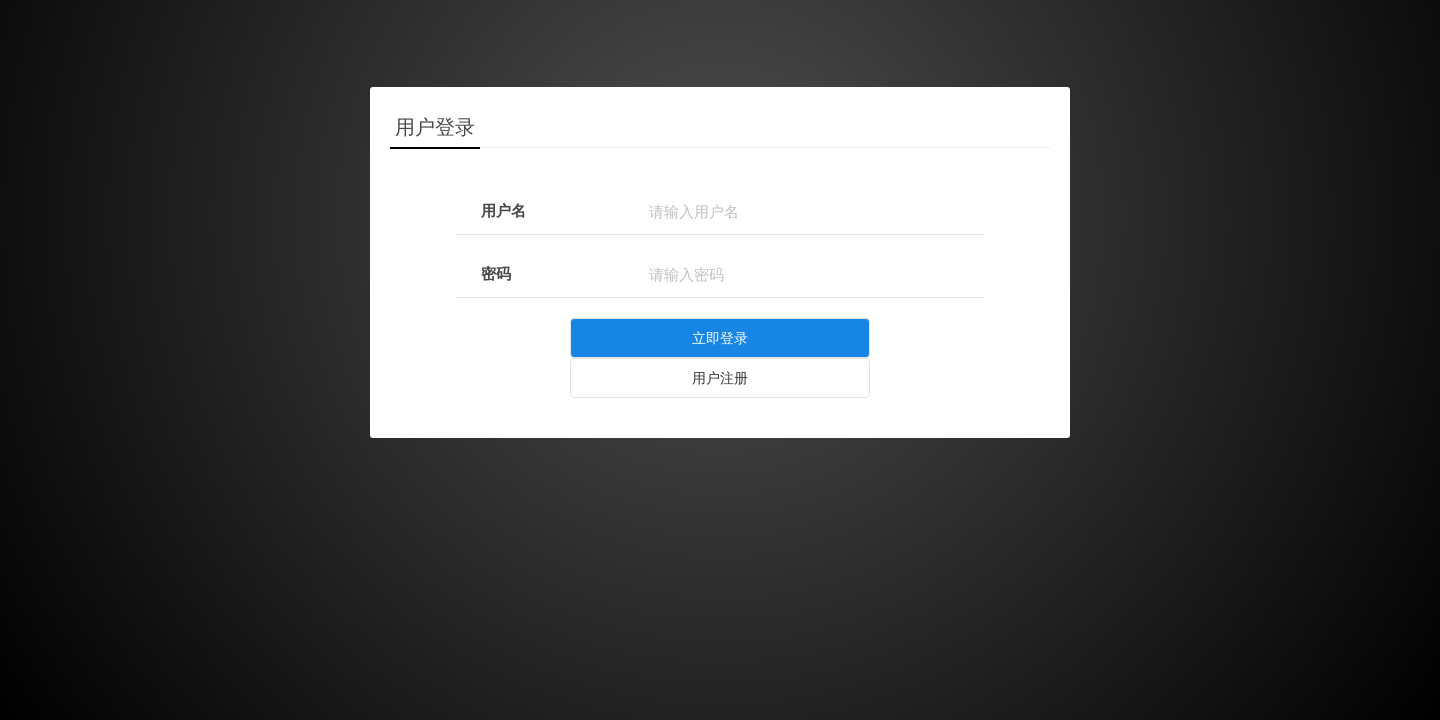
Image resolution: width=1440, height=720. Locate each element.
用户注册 (720, 378)
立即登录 (720, 338)
